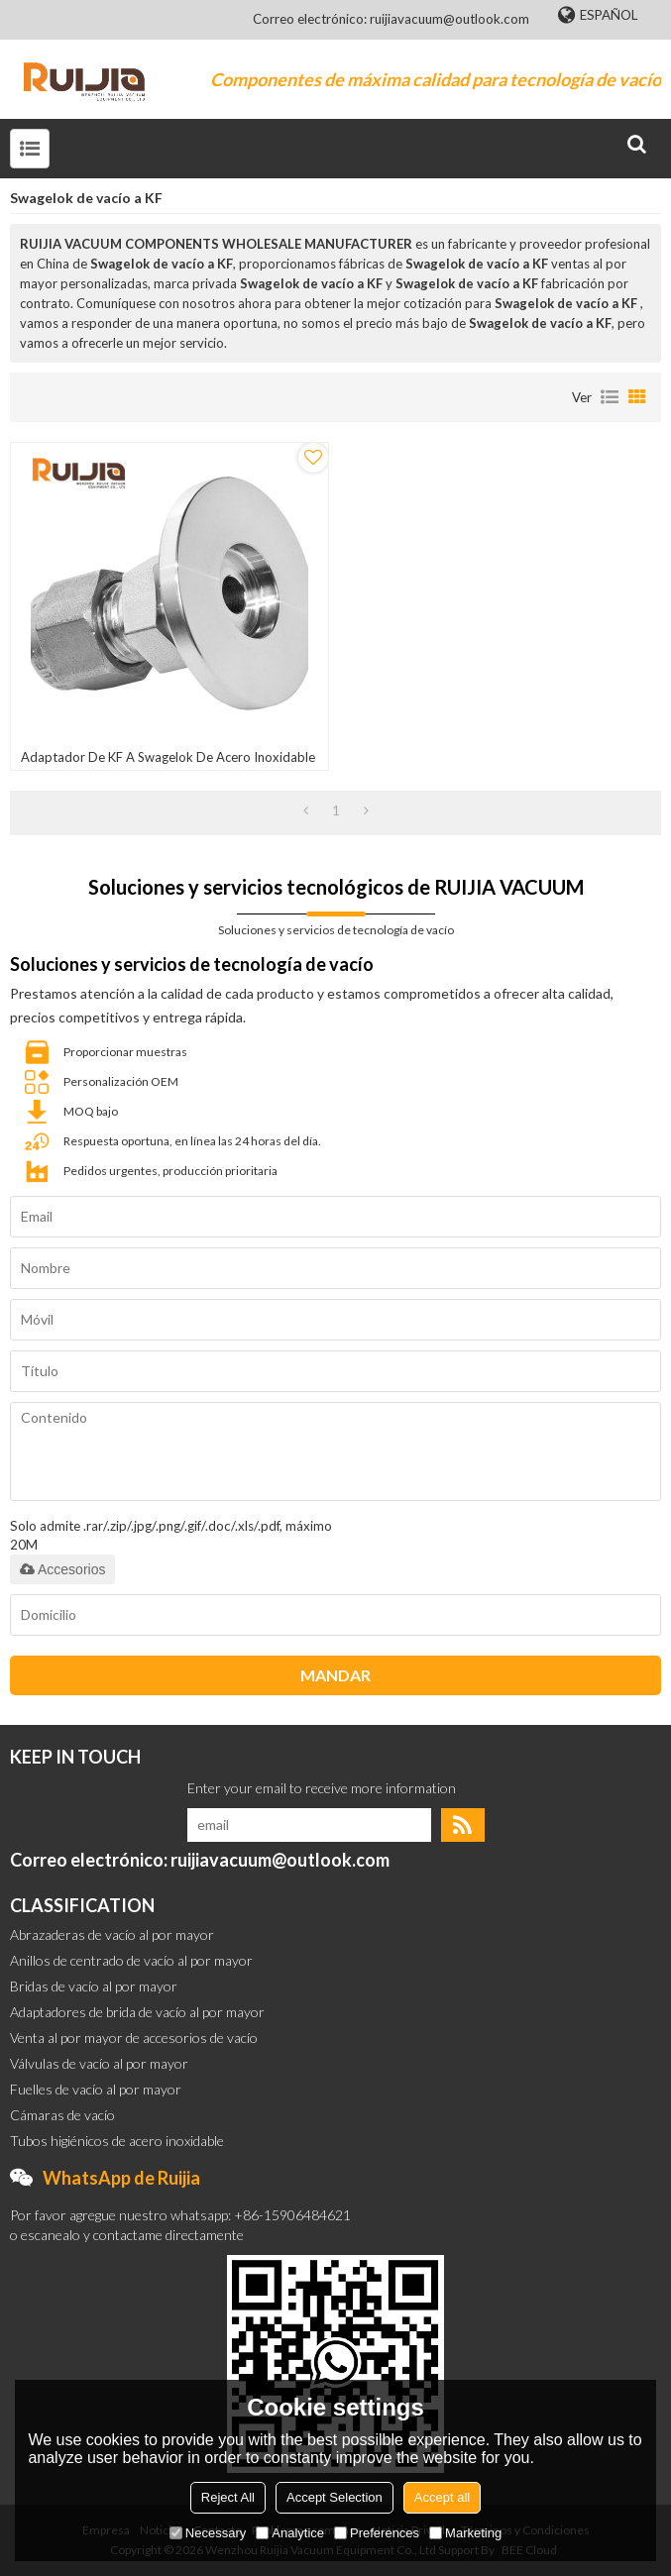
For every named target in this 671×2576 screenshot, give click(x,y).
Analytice (290, 2532)
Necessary (207, 2532)
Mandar (335, 1674)
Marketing (465, 2532)
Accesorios (62, 1569)
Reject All (228, 2497)
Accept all (442, 2497)
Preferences (376, 2532)
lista (609, 397)
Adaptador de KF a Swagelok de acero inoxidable (168, 757)
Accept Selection (334, 2497)
